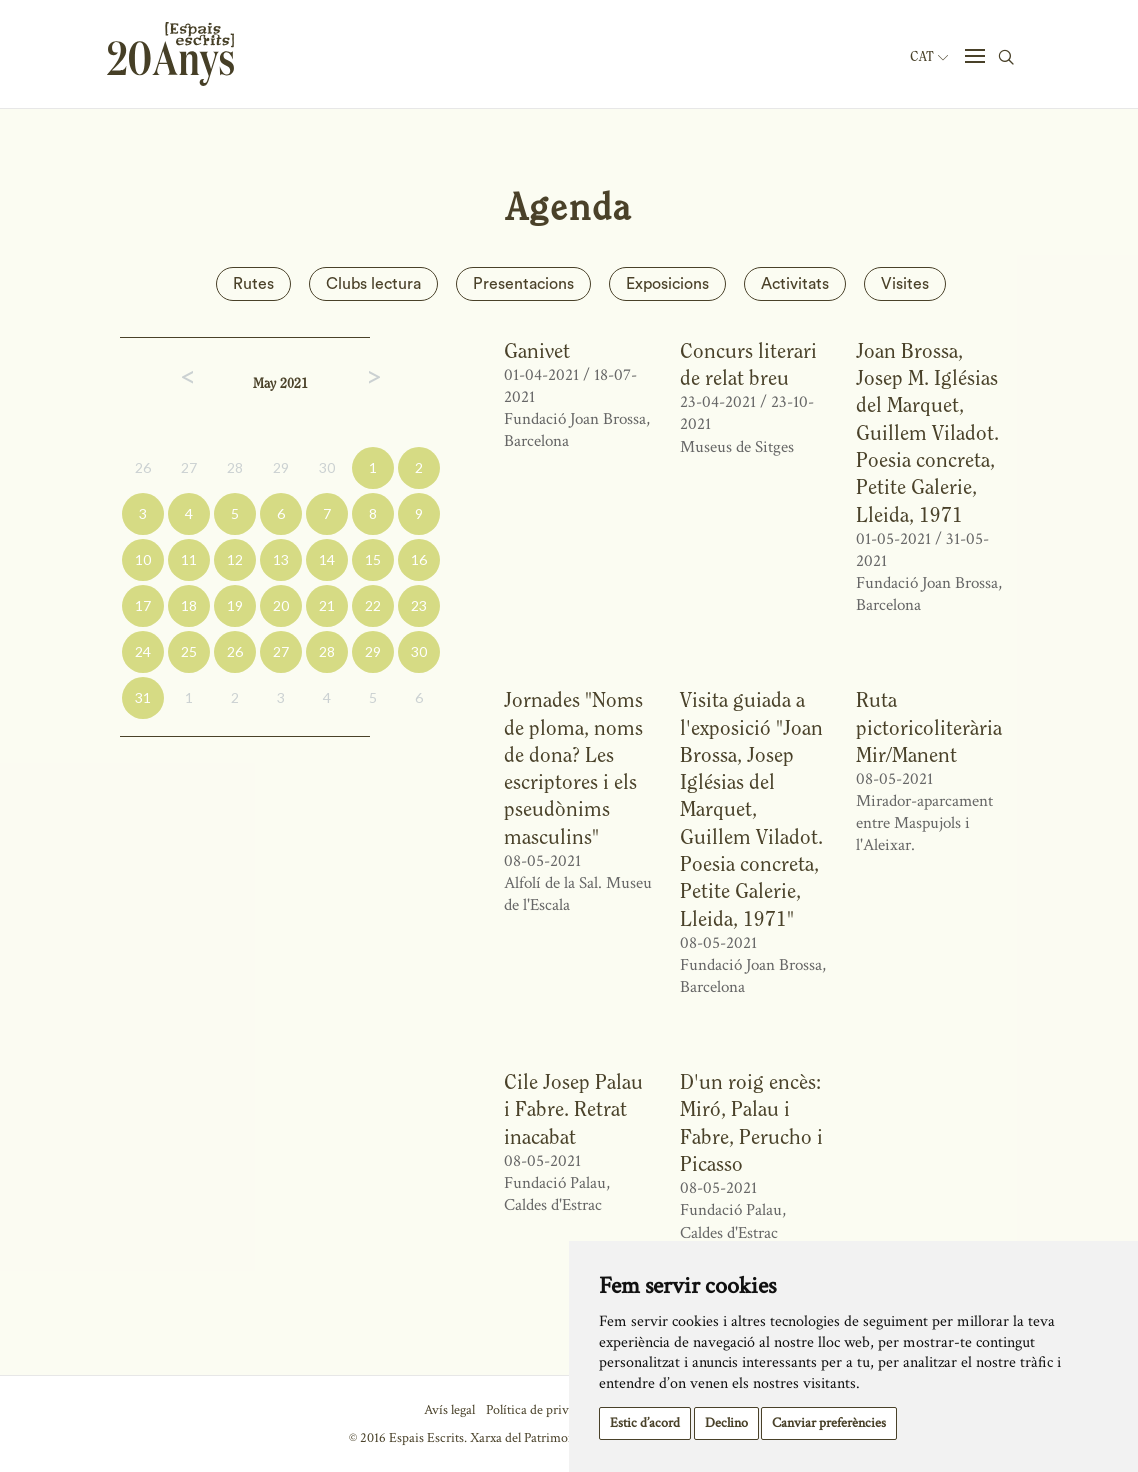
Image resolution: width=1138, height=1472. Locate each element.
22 (373, 605)
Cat (929, 57)
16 (419, 559)
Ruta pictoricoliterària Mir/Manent (929, 727)
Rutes (253, 284)
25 (189, 651)
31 (143, 697)
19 (235, 605)
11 (189, 559)
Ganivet (537, 350)
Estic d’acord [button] (645, 1423)
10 (143, 559)
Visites (905, 284)
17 (143, 605)
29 (281, 467)
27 (189, 467)
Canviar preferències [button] (829, 1423)
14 (327, 559)
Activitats (795, 284)
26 (143, 467)
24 (143, 651)
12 (235, 559)
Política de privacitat (542, 1410)
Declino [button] (726, 1423)
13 (281, 559)
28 (235, 467)
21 (327, 605)
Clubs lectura (373, 284)
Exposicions (667, 284)
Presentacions (523, 284)
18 (189, 605)
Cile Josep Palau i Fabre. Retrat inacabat (573, 1109)
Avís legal (449, 1410)
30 (327, 467)
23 (419, 605)
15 (373, 559)
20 (281, 605)
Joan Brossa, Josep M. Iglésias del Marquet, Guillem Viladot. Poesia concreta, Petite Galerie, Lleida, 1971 (927, 432)
